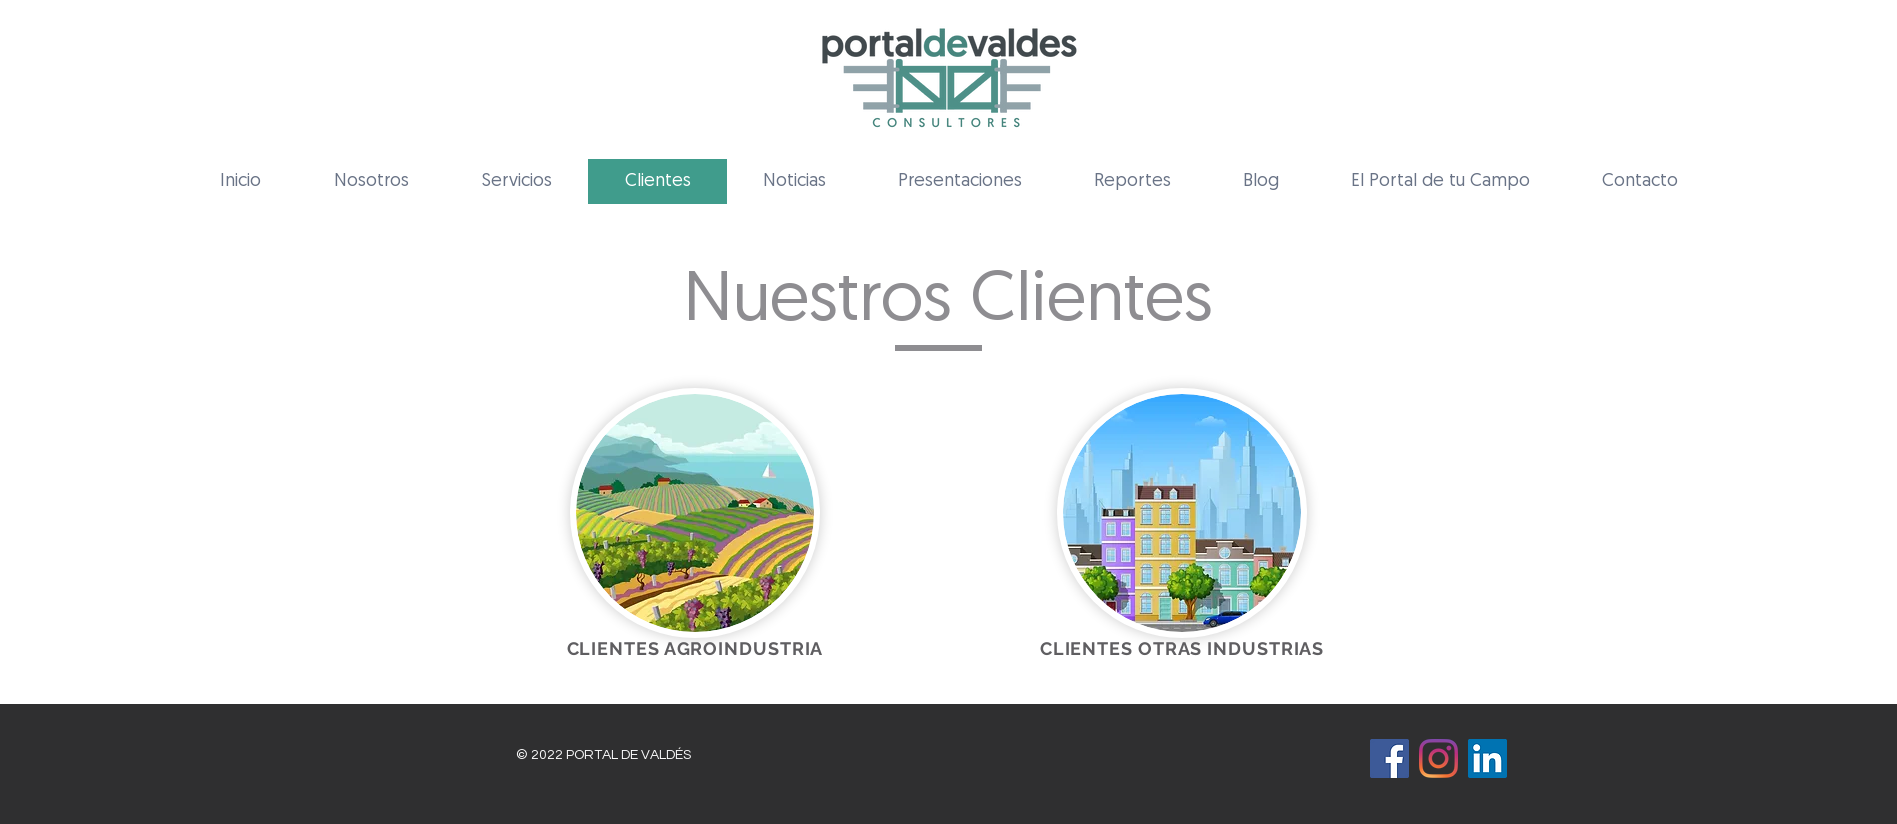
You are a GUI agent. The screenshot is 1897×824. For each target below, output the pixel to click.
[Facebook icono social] (1389, 758)
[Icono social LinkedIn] (1487, 758)
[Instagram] (1438, 758)
